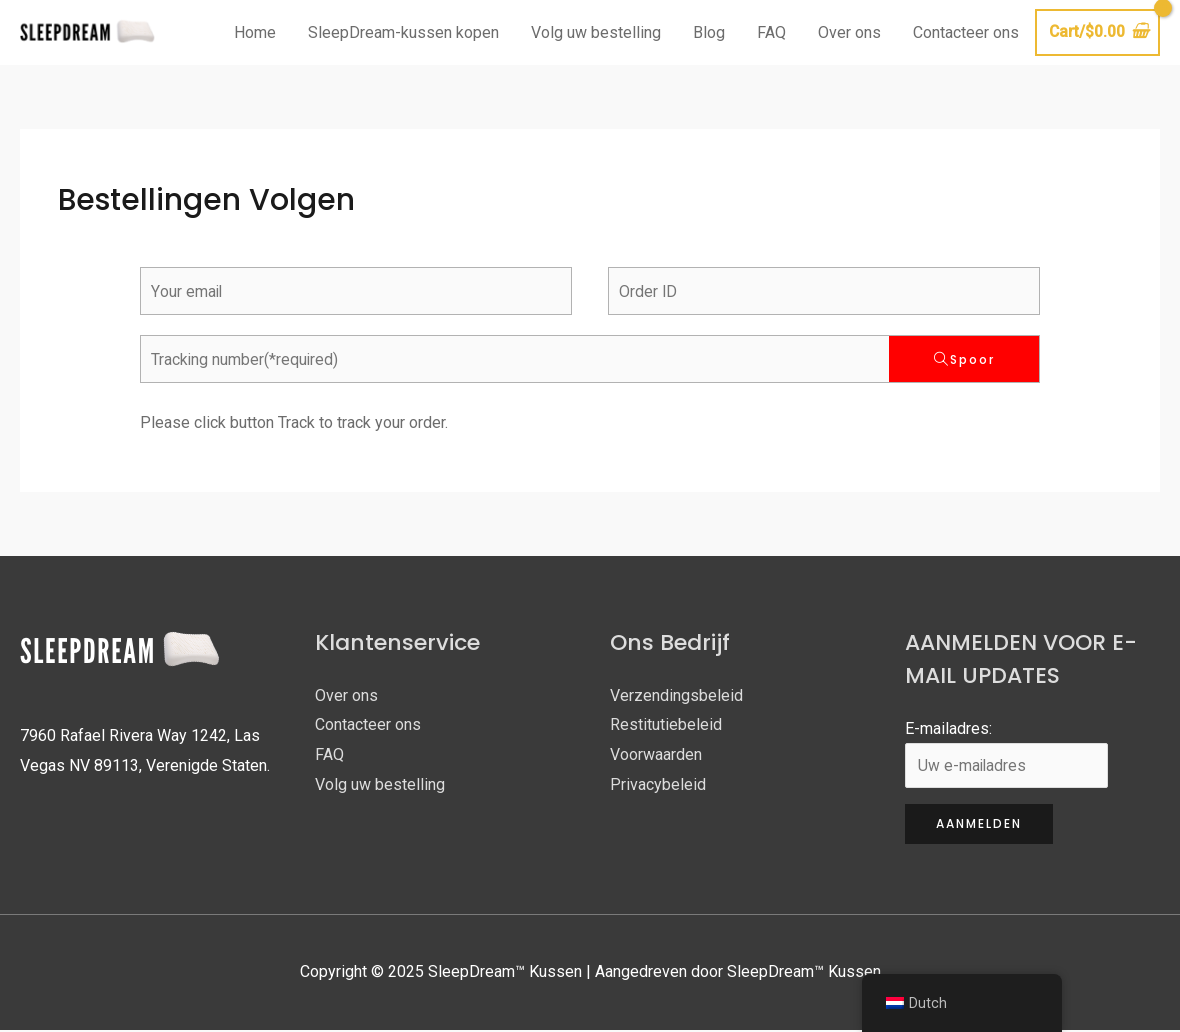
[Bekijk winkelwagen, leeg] (1096, 33)
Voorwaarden (656, 756)
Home (253, 33)
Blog (707, 33)
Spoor (972, 361)
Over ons (847, 33)
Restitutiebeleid (666, 726)
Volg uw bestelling (594, 33)
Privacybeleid (658, 786)
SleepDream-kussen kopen (401, 33)
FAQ (769, 33)
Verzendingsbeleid (676, 697)
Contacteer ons (964, 33)
